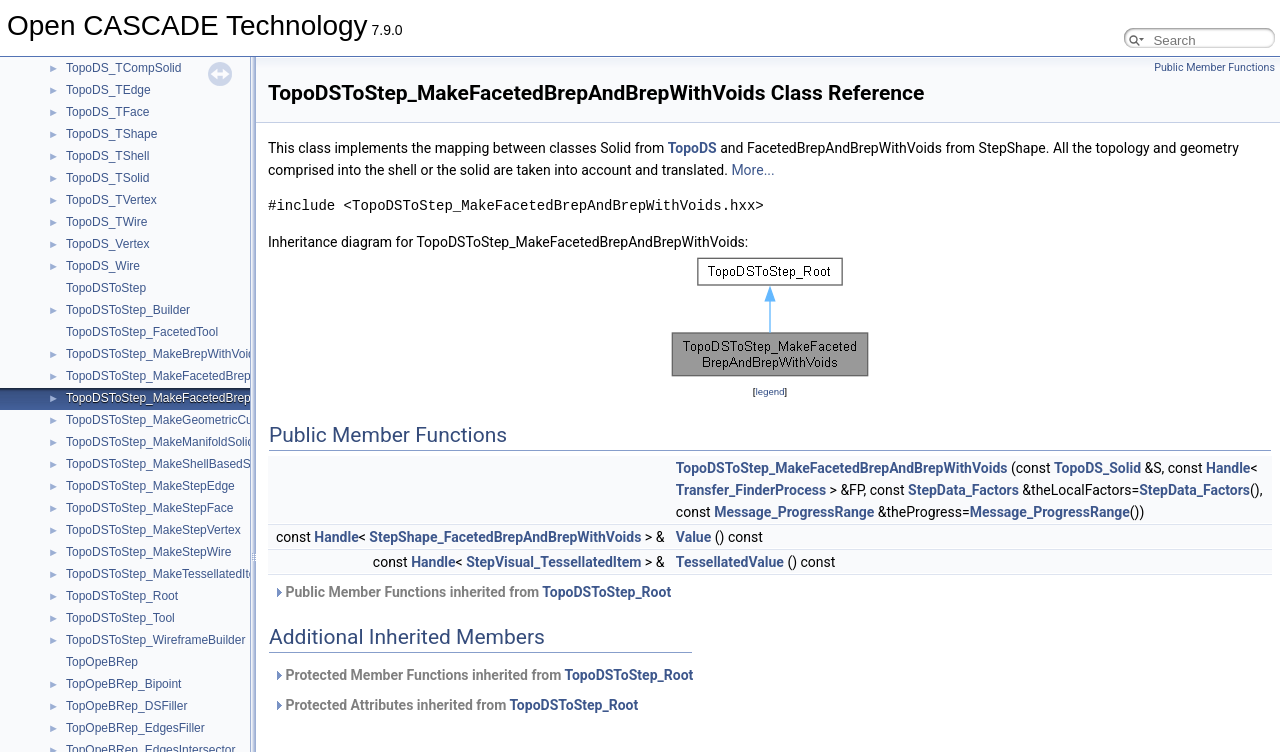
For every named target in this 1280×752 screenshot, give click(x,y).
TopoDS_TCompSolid (123, 68)
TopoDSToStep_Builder (128, 310)
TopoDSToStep (106, 288)
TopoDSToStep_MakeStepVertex (153, 530)
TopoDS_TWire (106, 222)
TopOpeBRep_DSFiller (126, 706)
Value (693, 537)
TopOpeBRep (102, 662)
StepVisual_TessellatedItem (553, 562)
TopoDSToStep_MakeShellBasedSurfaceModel (191, 464)
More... (752, 170)
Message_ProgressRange (794, 512)
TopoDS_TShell (107, 156)
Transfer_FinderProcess (751, 490)
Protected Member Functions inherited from (483, 675)
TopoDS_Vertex (107, 244)
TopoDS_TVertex (111, 200)
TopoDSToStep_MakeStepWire (148, 552)
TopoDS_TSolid (107, 178)
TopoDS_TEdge (108, 90)
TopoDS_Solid (1097, 468)
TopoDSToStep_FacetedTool (142, 332)
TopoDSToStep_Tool (120, 618)
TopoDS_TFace (107, 112)
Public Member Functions (1214, 67)
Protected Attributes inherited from (455, 705)
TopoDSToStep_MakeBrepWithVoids (163, 354)
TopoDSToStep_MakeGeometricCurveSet (176, 420)
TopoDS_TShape (111, 134)
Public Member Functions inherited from (472, 592)
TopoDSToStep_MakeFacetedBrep (158, 376)
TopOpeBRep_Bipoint (123, 684)
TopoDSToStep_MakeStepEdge (150, 486)
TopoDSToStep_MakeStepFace (149, 508)
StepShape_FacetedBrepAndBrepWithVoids (505, 537)
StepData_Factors (963, 490)
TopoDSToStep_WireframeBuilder (155, 640)
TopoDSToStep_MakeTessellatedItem (165, 574)
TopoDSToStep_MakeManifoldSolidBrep (172, 442)
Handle (1228, 468)
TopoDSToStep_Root (122, 596)
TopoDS (692, 148)
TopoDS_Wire (103, 266)
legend (769, 391)
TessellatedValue (730, 562)
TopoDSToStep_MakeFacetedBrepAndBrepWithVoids (208, 398)
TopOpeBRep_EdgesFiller (135, 728)
